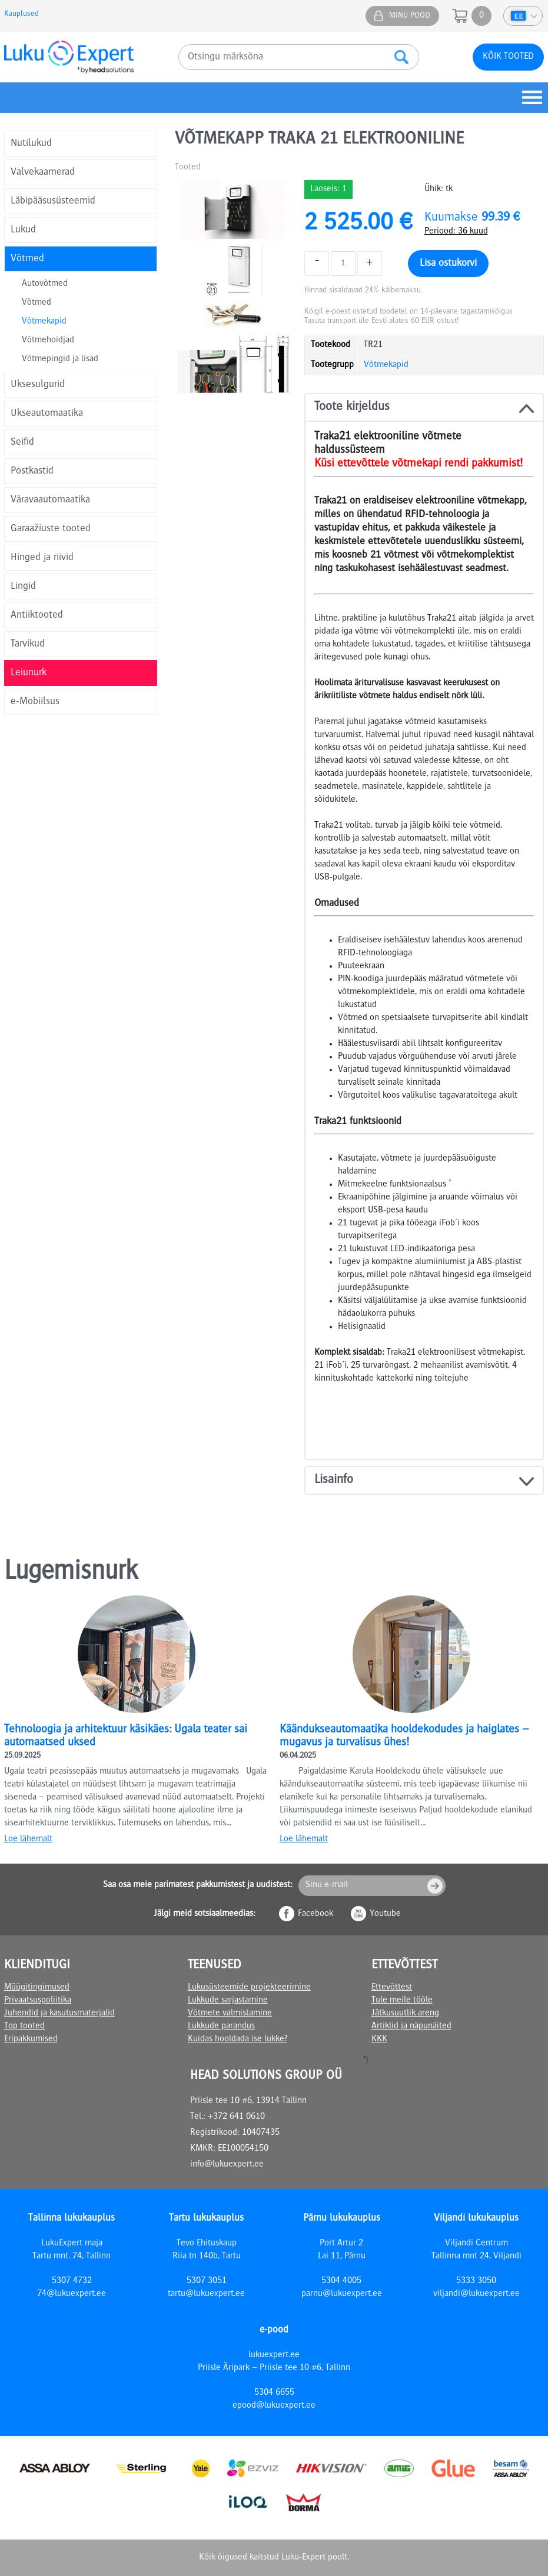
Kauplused (21, 14)
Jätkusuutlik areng (405, 2013)
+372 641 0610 (236, 2117)
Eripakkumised (31, 2039)
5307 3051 (207, 2281)
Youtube (385, 1914)
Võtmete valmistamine (230, 2013)
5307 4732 (72, 2281)
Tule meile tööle (402, 2000)
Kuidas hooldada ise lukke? (237, 2039)
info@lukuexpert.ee (227, 2165)
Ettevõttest (391, 1987)
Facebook (315, 1914)
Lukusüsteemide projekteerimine (249, 1987)
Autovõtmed (45, 284)
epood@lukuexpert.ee (274, 2406)
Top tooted (24, 2026)
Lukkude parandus (221, 2026)
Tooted (188, 167)
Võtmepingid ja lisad (60, 359)
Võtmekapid (44, 321)
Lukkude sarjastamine (228, 2000)
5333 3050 (476, 2281)
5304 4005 (341, 2281)
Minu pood (409, 16)
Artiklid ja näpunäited (411, 2026)
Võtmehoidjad (48, 340)
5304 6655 (274, 2393)
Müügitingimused (36, 1987)
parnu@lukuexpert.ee (341, 2294)
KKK (379, 2039)
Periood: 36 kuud (456, 231)
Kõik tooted (508, 57)
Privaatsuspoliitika (37, 2000)
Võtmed (36, 303)
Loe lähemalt (28, 1839)
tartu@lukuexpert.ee (206, 2294)
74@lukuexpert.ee (71, 2294)
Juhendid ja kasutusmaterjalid (59, 2013)
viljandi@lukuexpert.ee (476, 2294)
